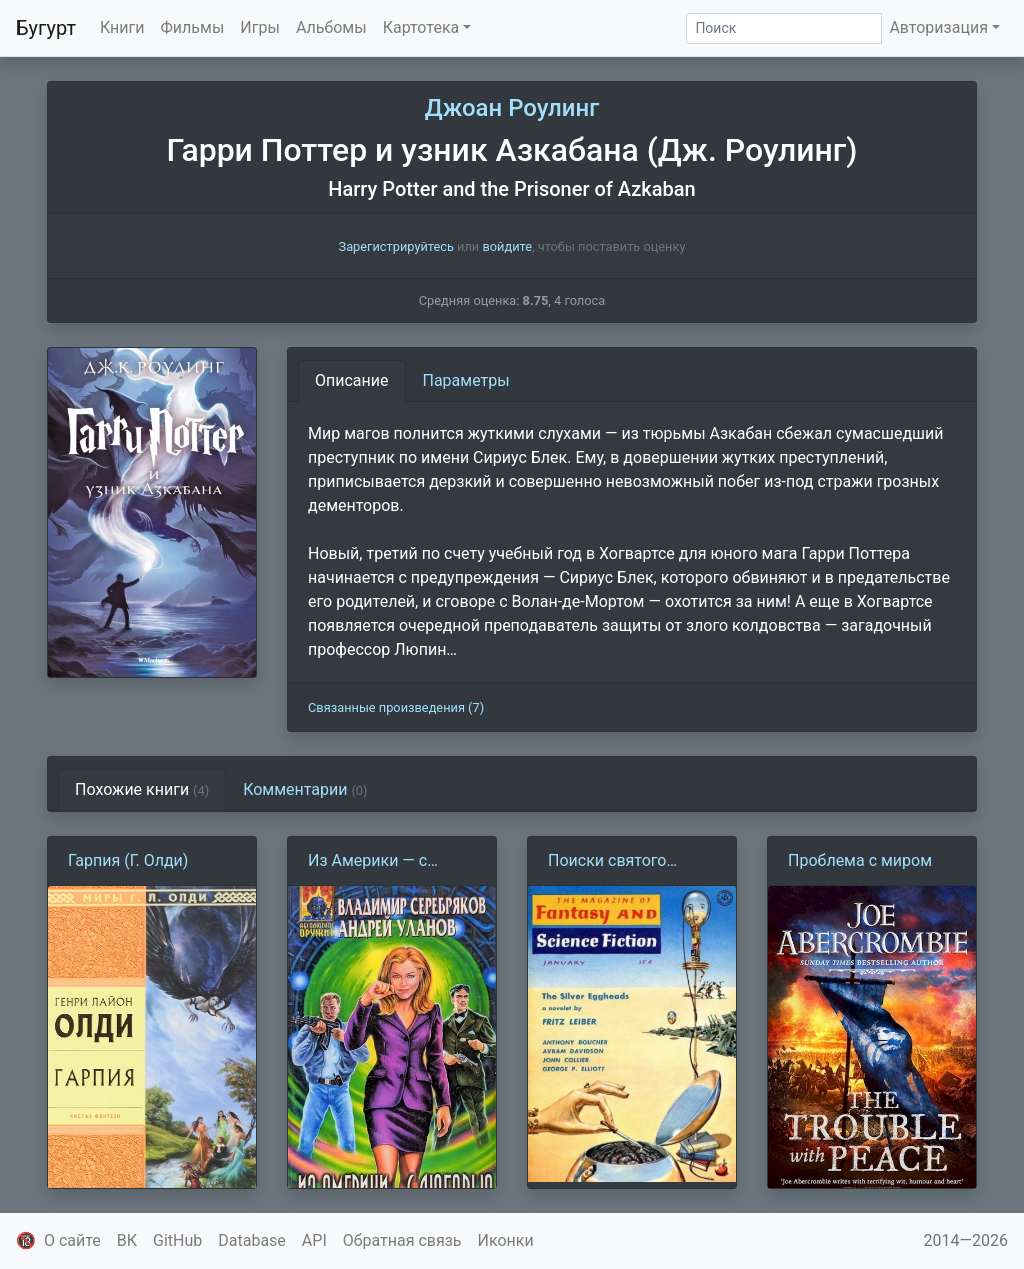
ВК (127, 1240)
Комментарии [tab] (305, 789)
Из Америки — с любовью (367, 862)
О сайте (72, 1240)
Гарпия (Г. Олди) (128, 860)
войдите (507, 246)
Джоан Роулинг (512, 108)
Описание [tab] (352, 380)
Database (252, 1240)
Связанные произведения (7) (396, 707)
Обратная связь (402, 1240)
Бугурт (46, 28)
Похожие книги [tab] (142, 789)
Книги (122, 27)
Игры (260, 27)
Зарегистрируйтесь (396, 246)
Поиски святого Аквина (607, 862)
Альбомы (331, 27)
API (314, 1240)
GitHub (177, 1240)
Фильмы (193, 27)
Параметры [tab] (466, 380)
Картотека (421, 27)
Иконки (506, 1240)
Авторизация (938, 27)
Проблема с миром (860, 860)
